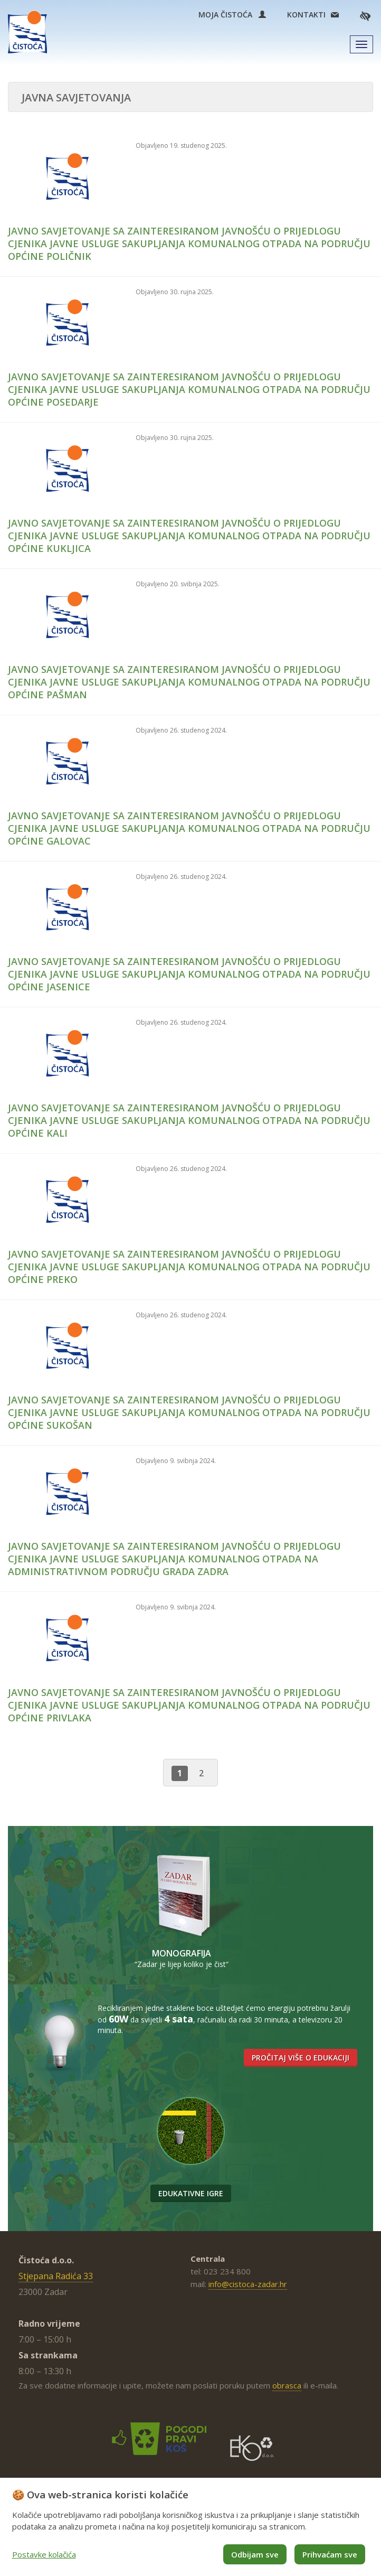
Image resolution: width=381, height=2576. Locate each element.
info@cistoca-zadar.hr (247, 2284)
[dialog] (190, 2527)
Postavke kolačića (44, 2554)
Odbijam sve (255, 2554)
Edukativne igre (190, 2193)
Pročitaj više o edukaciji (300, 2058)
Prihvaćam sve (329, 2554)
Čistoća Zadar (27, 32)
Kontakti (306, 15)
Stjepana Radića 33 (55, 2276)
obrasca (286, 2385)
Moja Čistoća (232, 15)
